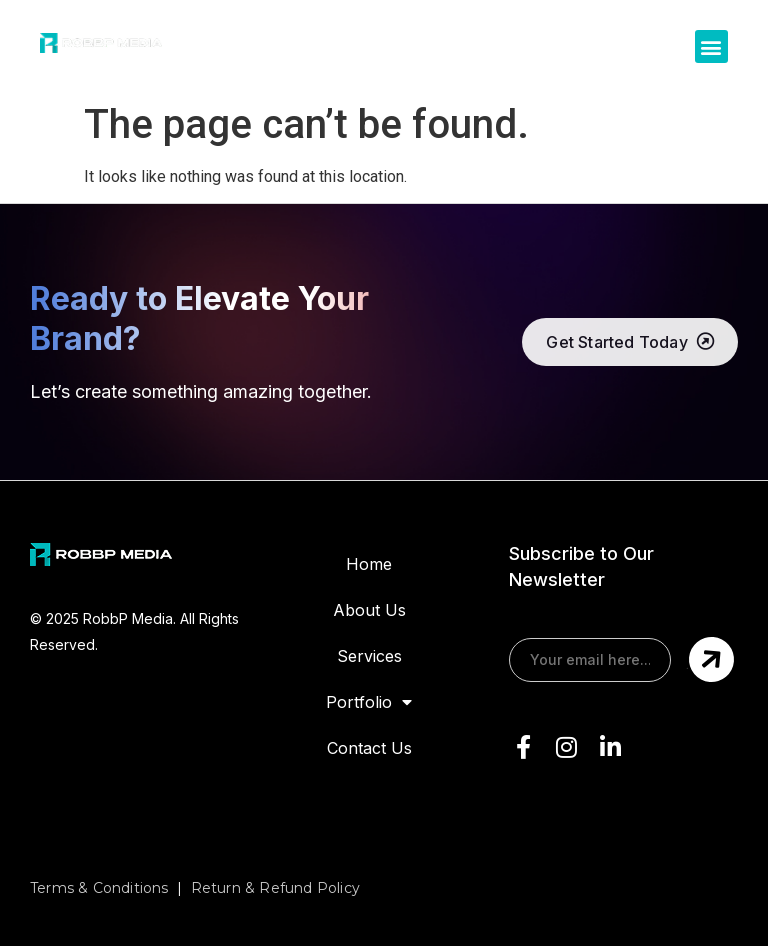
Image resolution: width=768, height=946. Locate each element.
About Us (369, 610)
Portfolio (369, 702)
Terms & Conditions (99, 888)
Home (369, 564)
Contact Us (369, 748)
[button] (711, 46)
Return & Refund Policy (275, 888)
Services (369, 656)
